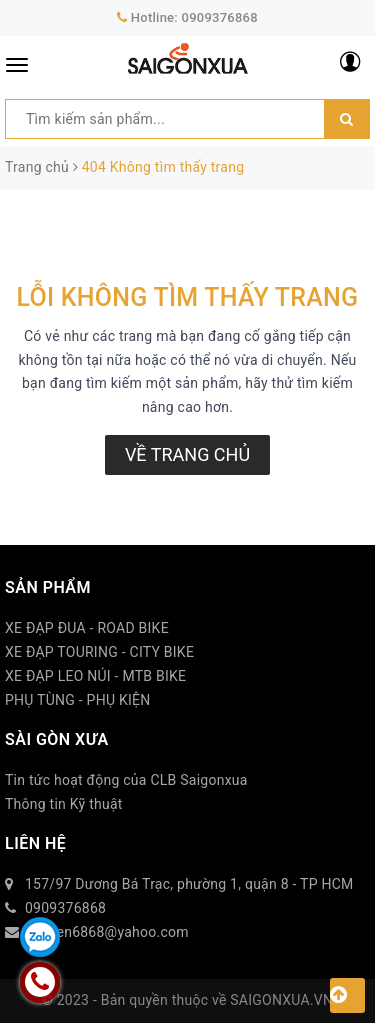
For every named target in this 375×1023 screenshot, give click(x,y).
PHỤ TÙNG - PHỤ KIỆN (78, 700)
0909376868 (220, 17)
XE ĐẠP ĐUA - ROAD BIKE (87, 628)
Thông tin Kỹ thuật (64, 804)
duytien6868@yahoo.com (107, 932)
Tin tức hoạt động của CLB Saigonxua (126, 780)
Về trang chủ (187, 454)
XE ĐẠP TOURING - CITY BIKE (99, 652)
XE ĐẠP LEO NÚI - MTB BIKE (95, 676)
